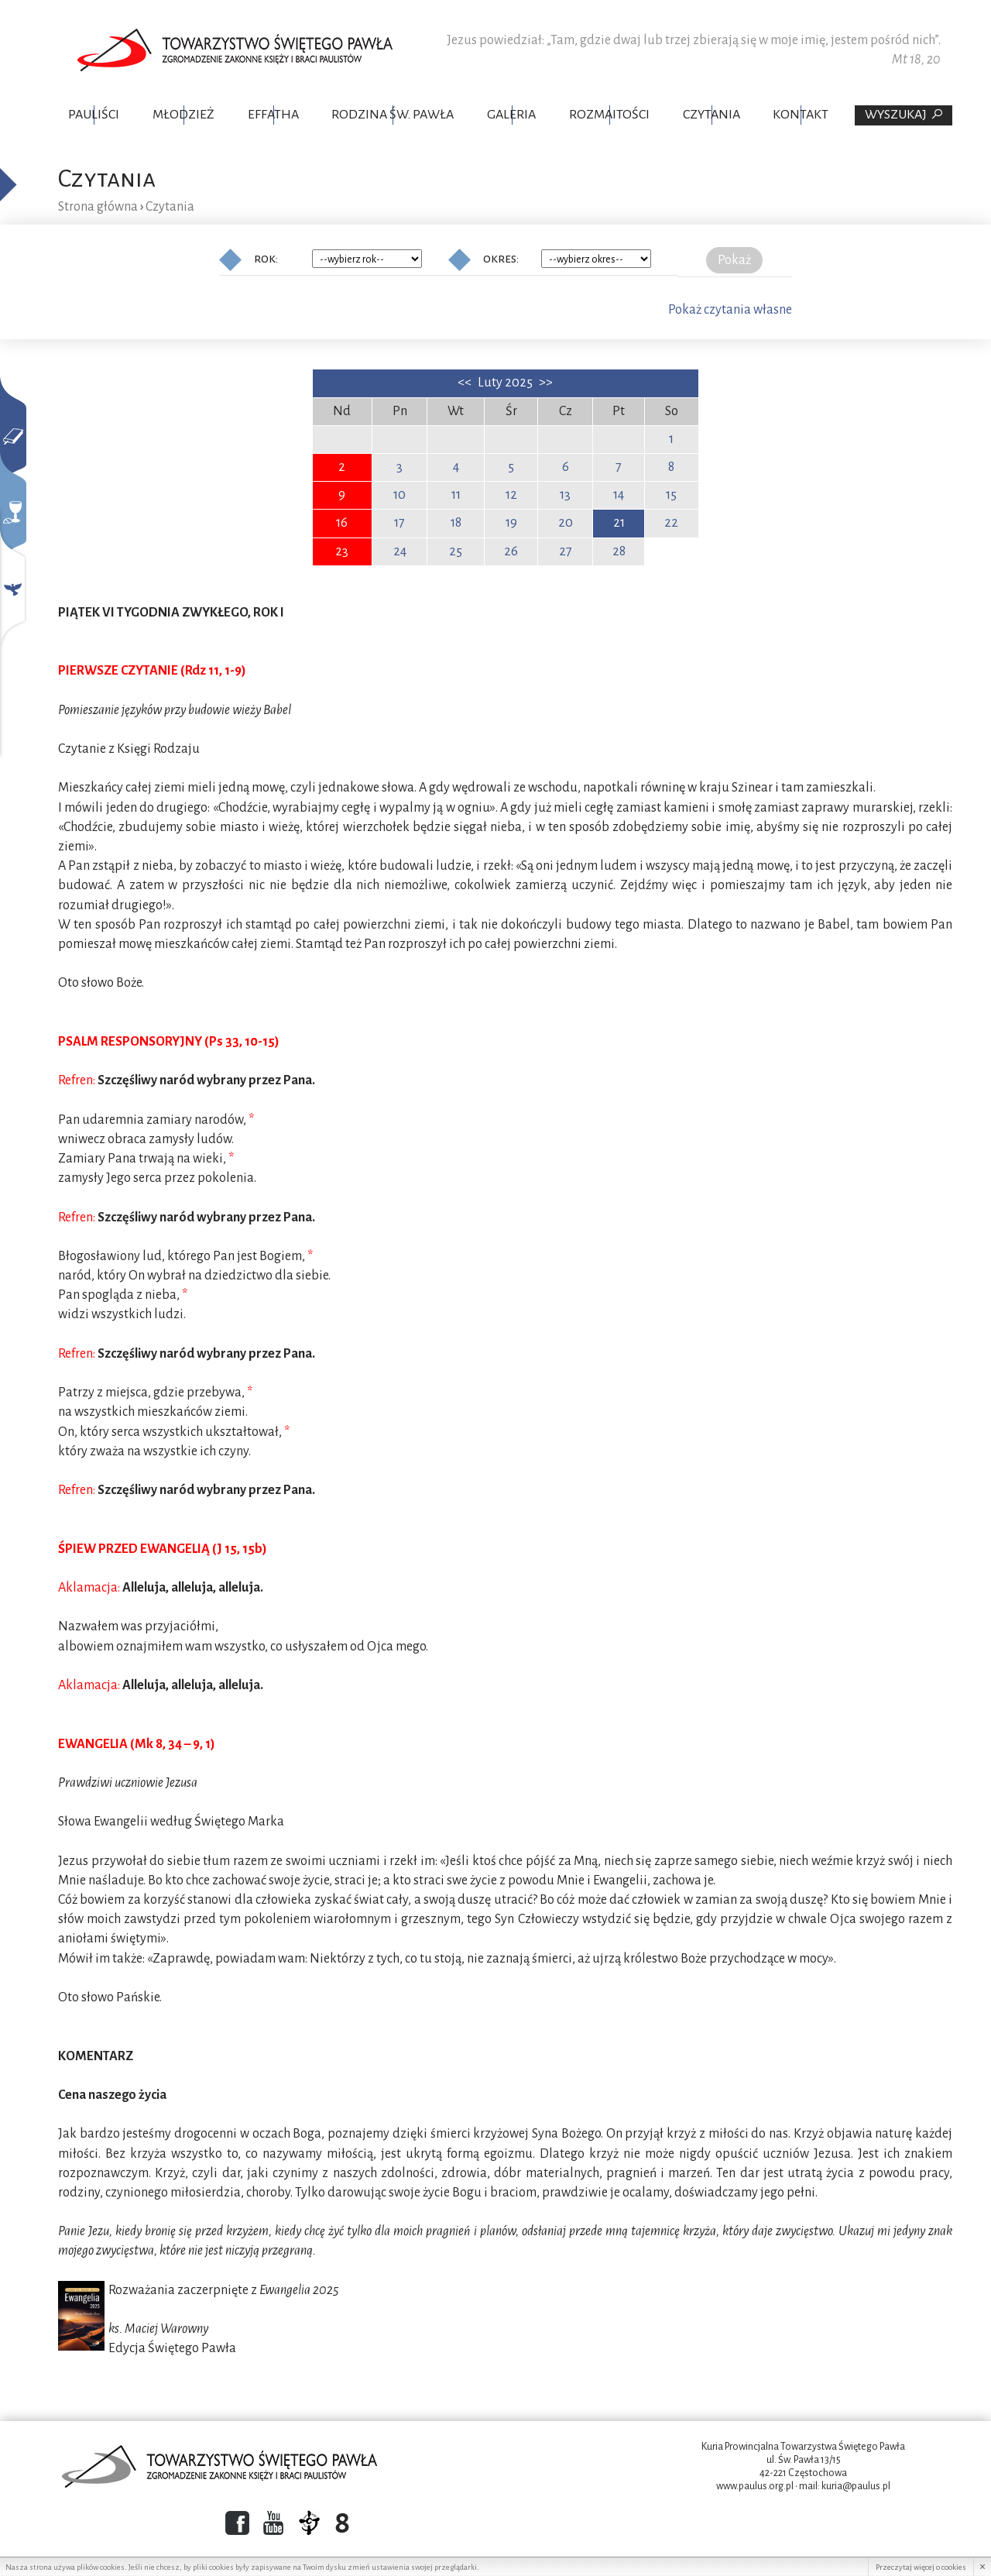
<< (466, 383)
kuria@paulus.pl (855, 2486)
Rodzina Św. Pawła (392, 115)
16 (342, 523)
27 (565, 551)
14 (618, 495)
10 (399, 495)
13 (565, 495)
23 (341, 551)
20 (565, 523)
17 (399, 523)
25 (455, 551)
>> (546, 383)
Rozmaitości (609, 115)
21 (619, 523)
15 (671, 495)
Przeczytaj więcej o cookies (921, 2567)
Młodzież (183, 115)
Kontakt (800, 115)
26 (511, 551)
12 (511, 495)
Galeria (511, 115)
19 (511, 523)
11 (456, 495)
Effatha (273, 115)
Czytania (711, 115)
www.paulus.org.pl (755, 2486)
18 (456, 523)
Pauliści (93, 115)
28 (619, 551)
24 (399, 551)
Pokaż (734, 260)
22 (671, 523)
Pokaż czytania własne (730, 310)
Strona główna (98, 207)
